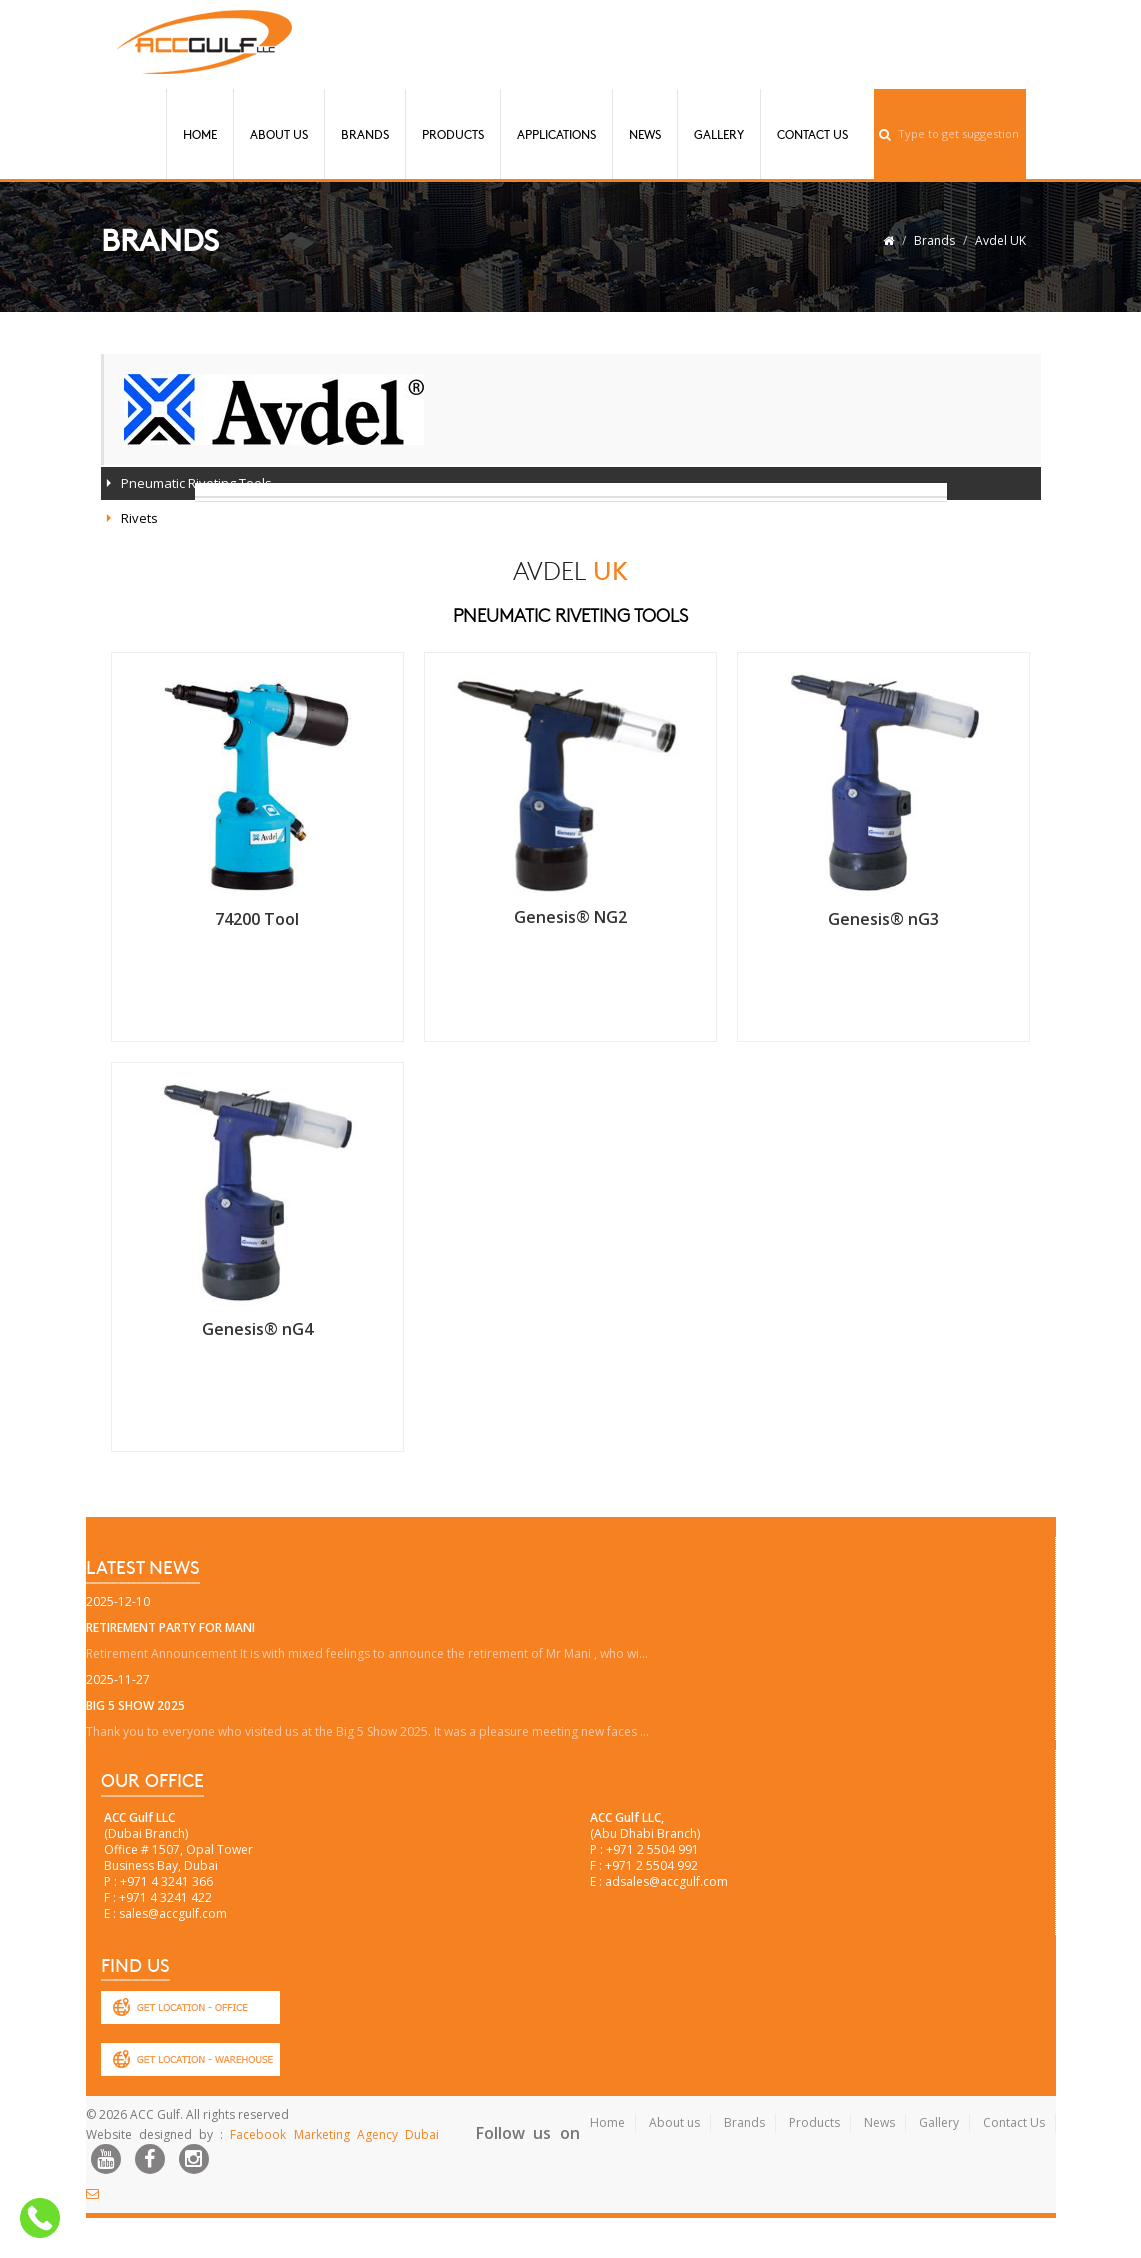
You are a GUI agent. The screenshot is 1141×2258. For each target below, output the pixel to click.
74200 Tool (257, 919)
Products (453, 134)
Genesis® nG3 (883, 919)
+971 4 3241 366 (166, 1881)
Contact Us (812, 134)
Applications (556, 134)
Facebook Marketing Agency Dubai (334, 2134)
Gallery (719, 134)
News (645, 134)
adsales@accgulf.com (666, 1881)
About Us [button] (279, 134)
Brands (365, 134)
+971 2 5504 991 (652, 1849)
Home (200, 134)
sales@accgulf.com (173, 1913)
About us (674, 2122)
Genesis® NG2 (570, 917)
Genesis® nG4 (257, 1329)
